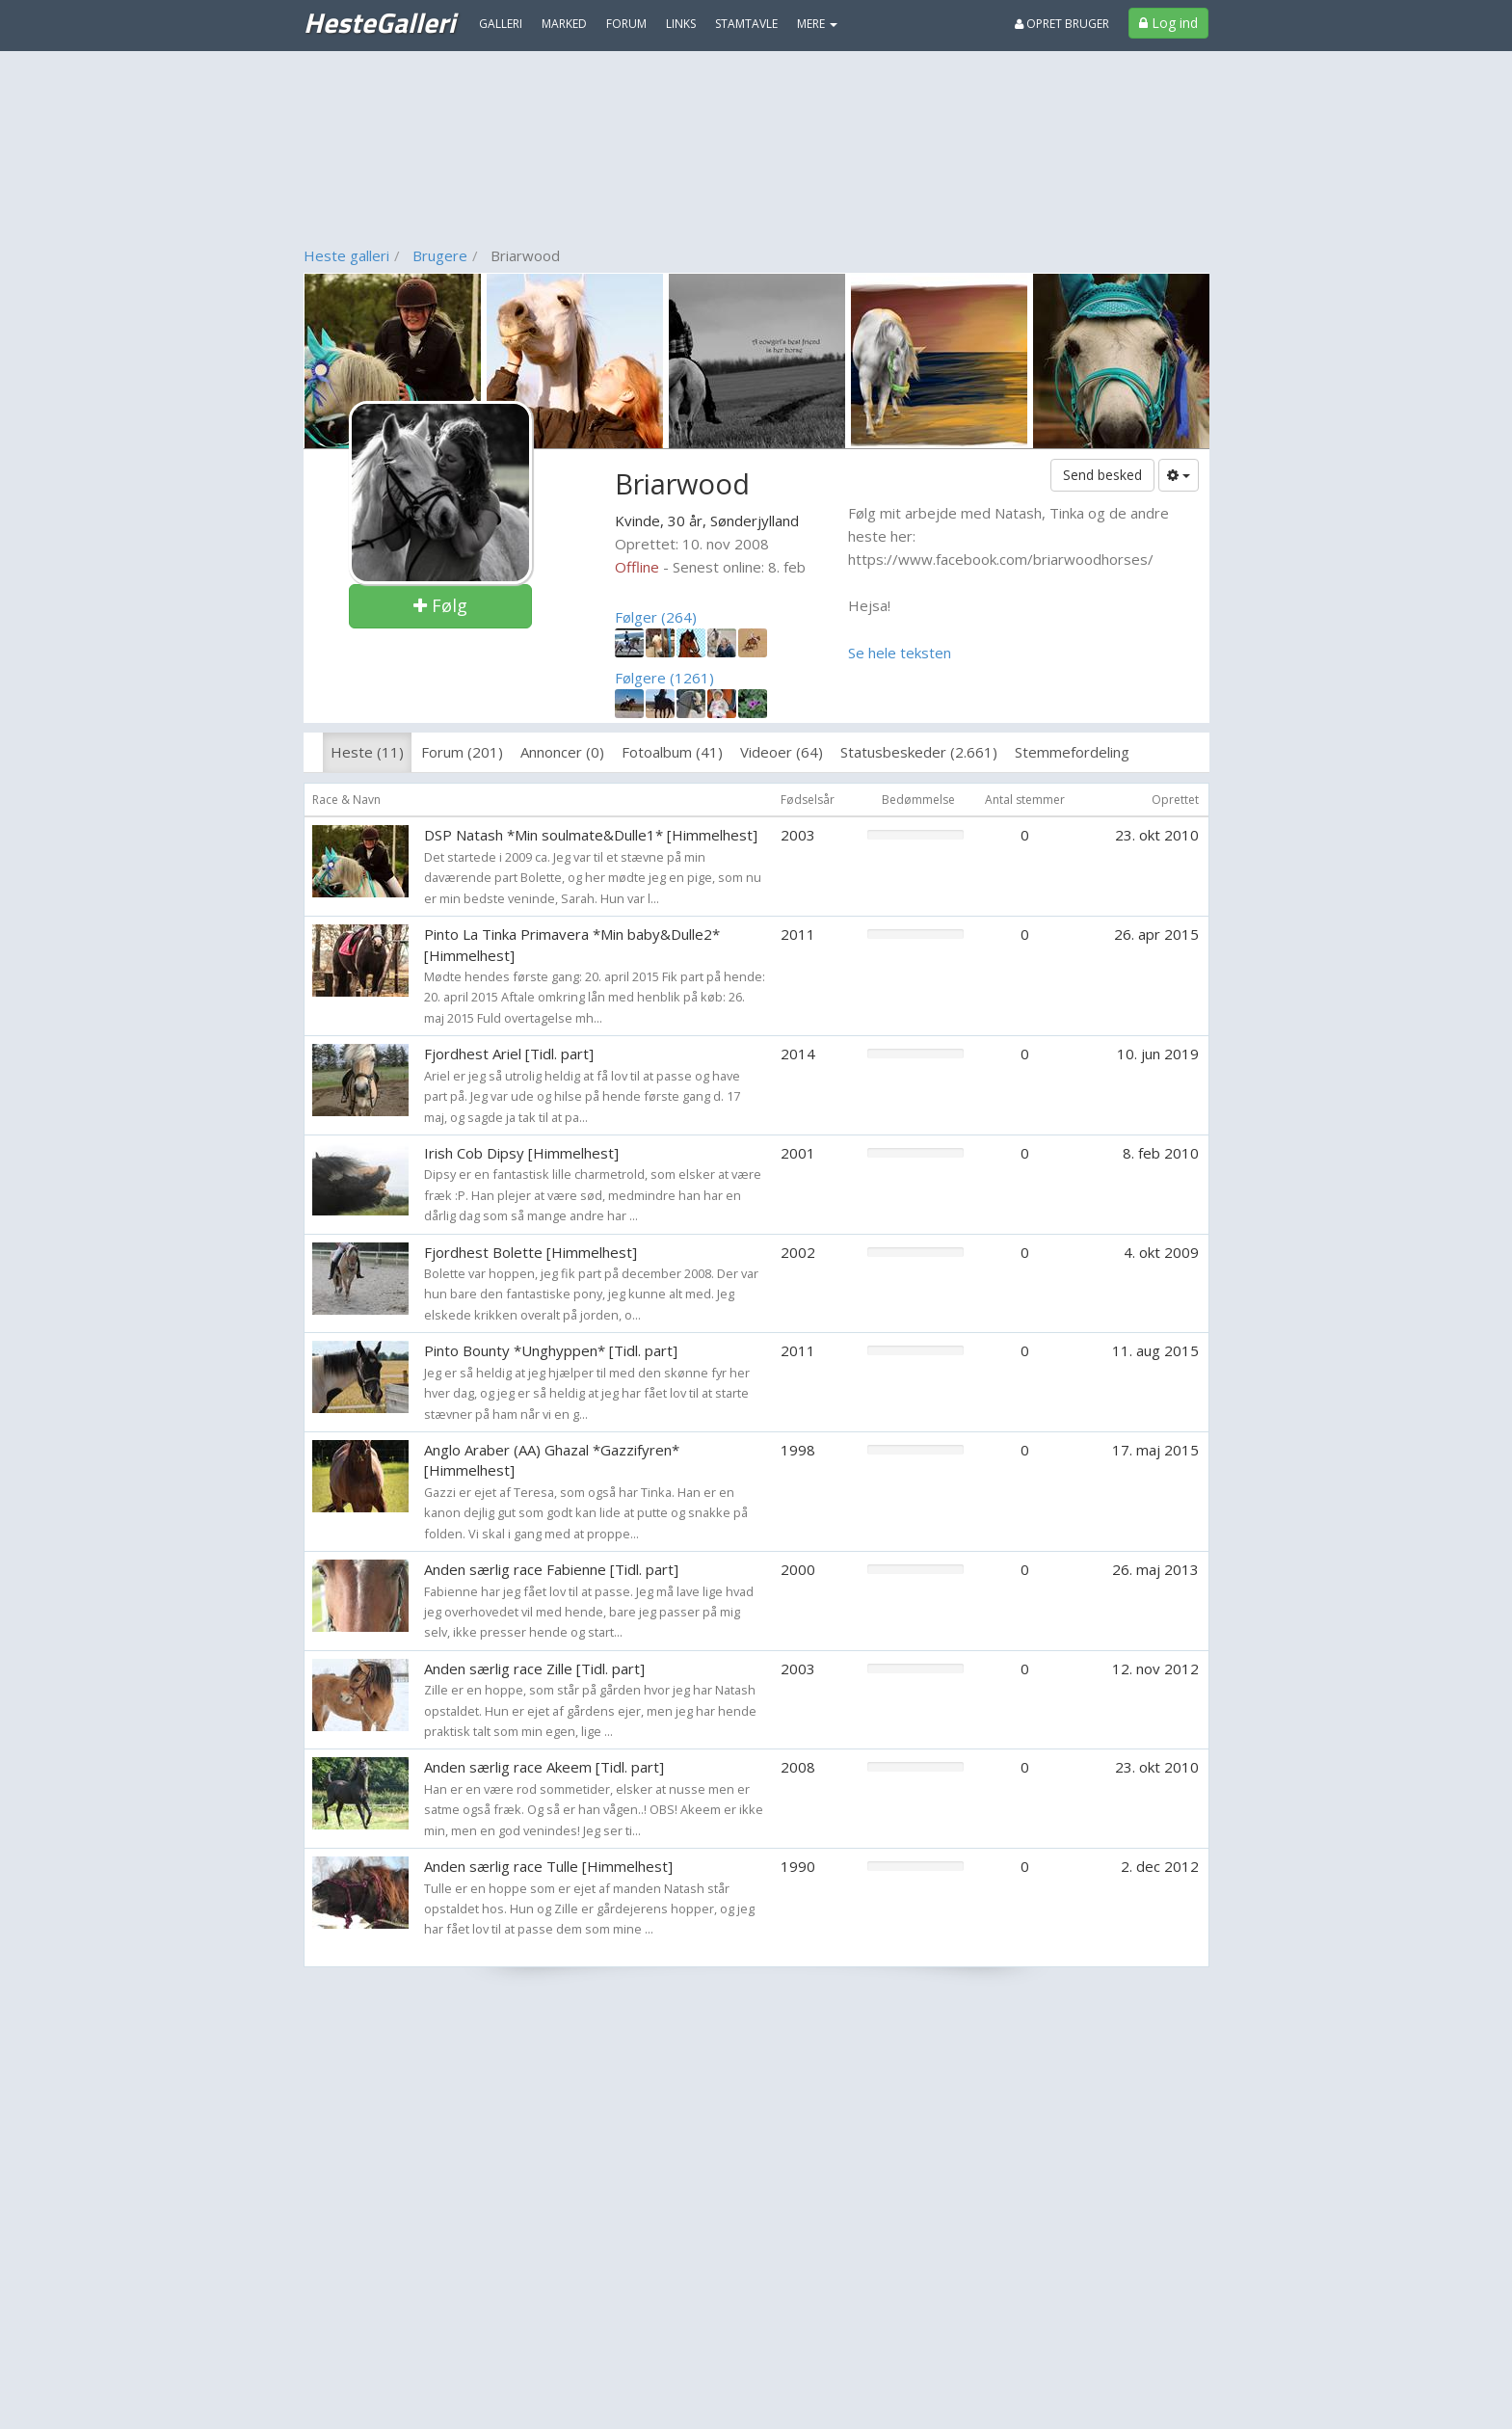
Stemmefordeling (1072, 751)
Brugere (439, 255)
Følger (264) (656, 617)
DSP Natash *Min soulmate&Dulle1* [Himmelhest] (590, 834)
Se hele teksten (899, 652)
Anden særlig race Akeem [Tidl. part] (544, 1766)
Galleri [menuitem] (500, 23)
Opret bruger (1062, 23)
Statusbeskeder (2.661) (918, 751)
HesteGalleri (379, 22)
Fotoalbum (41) (672, 751)
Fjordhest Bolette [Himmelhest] (530, 1252)
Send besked (1102, 475)
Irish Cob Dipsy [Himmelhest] (521, 1152)
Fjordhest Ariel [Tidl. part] (509, 1053)
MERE (817, 23)
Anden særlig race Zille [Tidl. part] (534, 1668)
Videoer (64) (781, 751)
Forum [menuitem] (626, 23)
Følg (440, 605)
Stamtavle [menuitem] (746, 23)
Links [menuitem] (681, 23)
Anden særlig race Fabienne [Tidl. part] (551, 1569)
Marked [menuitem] (564, 23)
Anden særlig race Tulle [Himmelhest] (548, 1866)
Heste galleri (346, 255)
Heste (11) (367, 751)
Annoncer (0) (562, 751)
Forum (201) (462, 751)
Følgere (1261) (664, 677)
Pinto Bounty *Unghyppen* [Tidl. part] (550, 1350)
